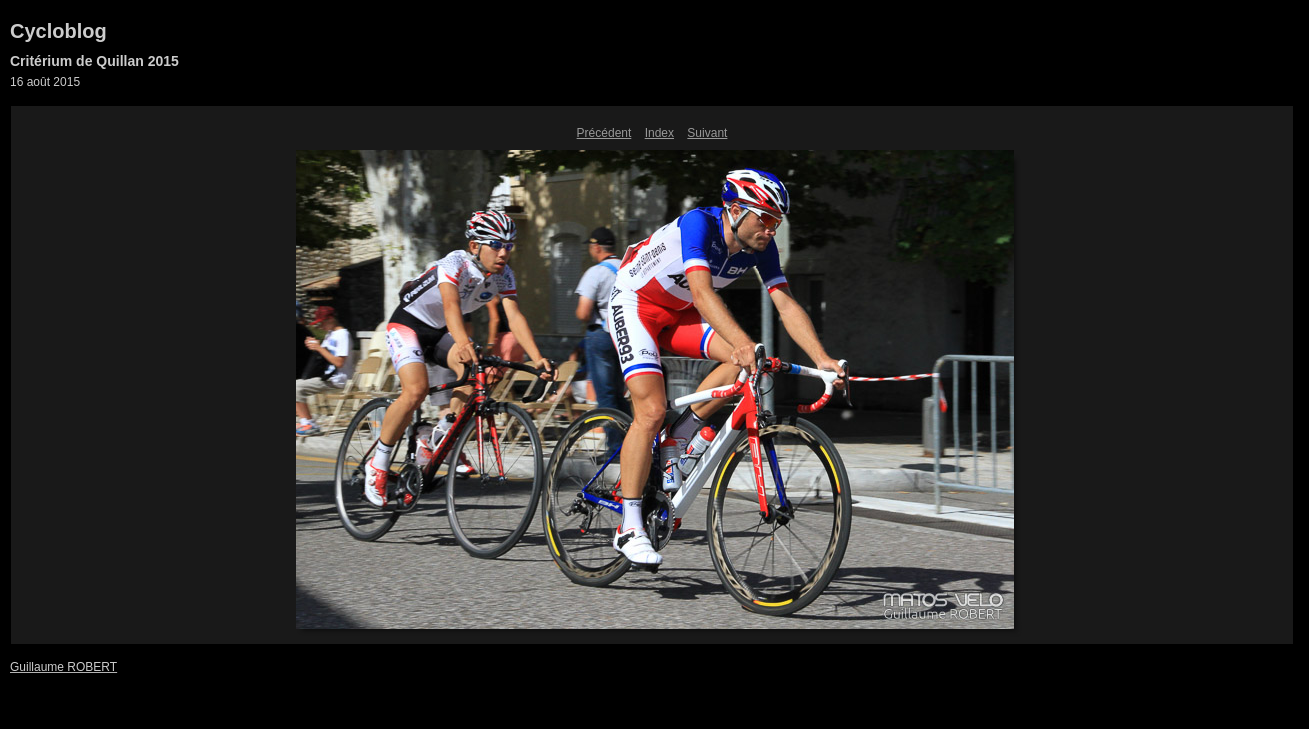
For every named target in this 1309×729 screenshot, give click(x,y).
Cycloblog (58, 31)
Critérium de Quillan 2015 (94, 61)
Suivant (707, 133)
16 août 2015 (45, 82)
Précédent (604, 133)
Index (659, 133)
